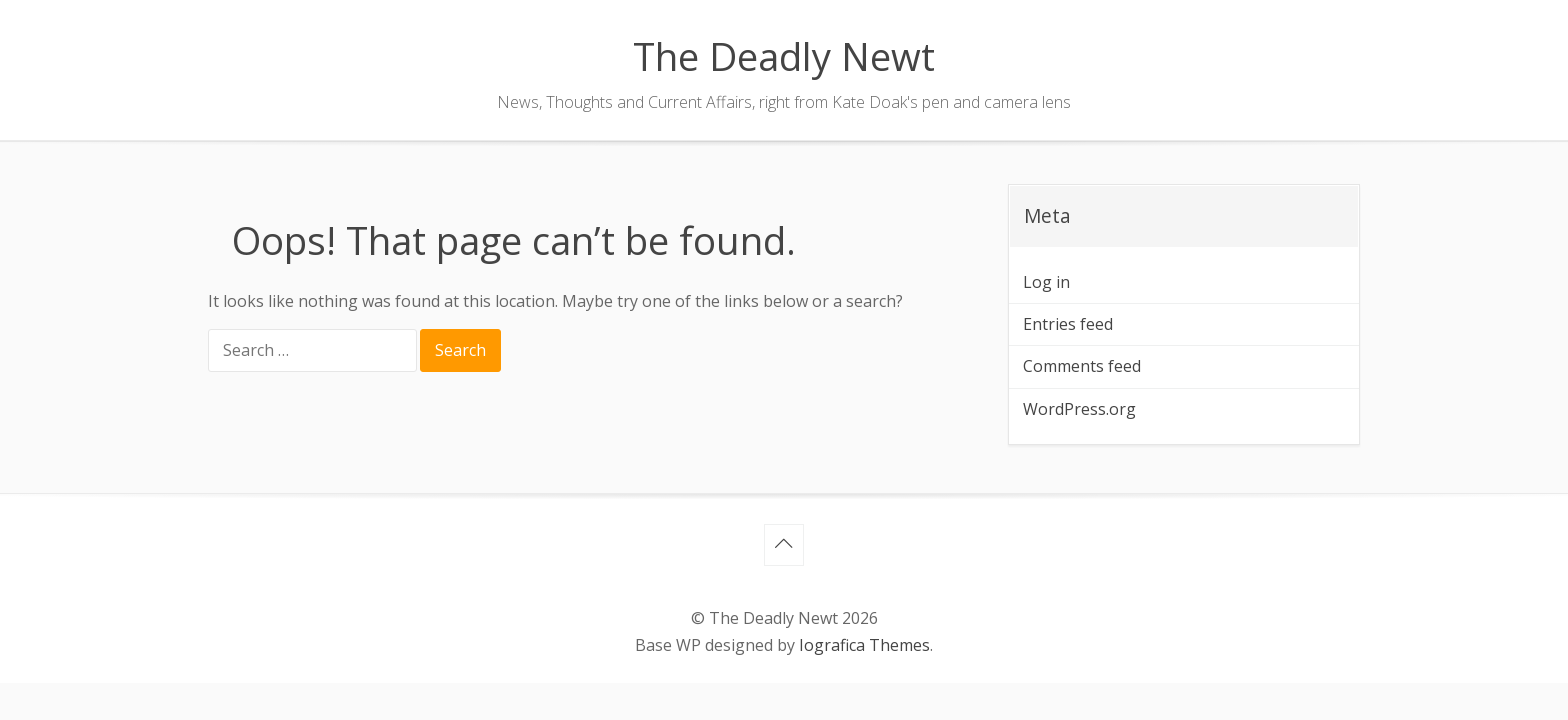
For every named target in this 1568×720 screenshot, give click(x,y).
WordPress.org (1079, 409)
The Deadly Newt (784, 56)
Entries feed (1068, 324)
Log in (1046, 282)
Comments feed (1082, 366)
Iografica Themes (864, 645)
